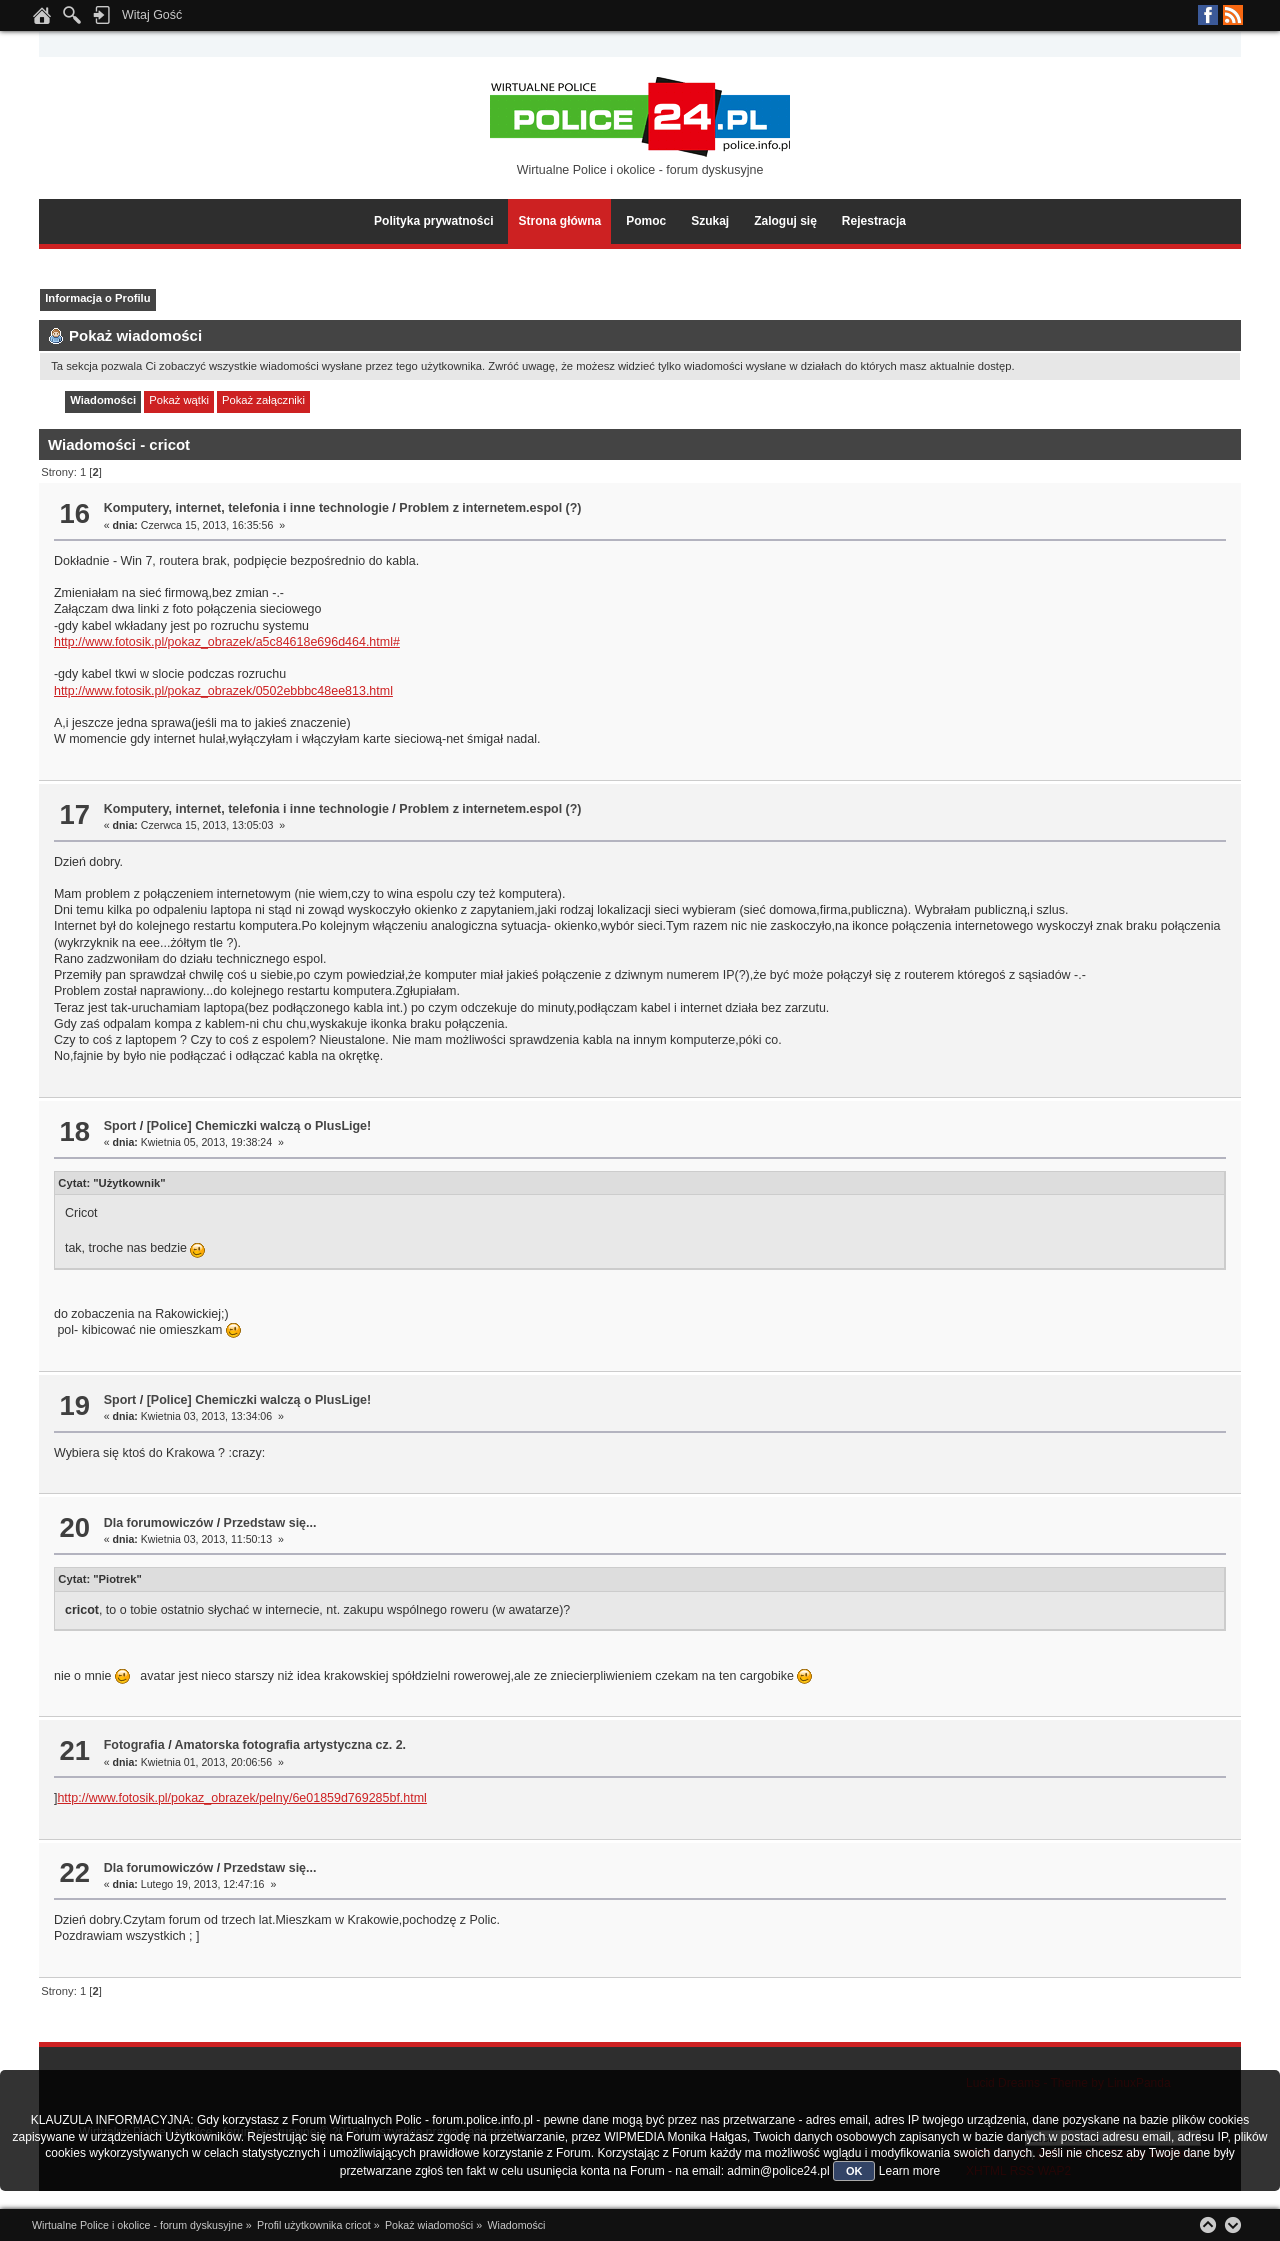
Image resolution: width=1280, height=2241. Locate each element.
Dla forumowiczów (158, 1523)
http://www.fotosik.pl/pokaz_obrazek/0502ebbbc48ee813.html (223, 691)
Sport (120, 1126)
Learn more (909, 2171)
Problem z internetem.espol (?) (490, 508)
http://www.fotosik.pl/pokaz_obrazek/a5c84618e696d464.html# (227, 642)
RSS (1233, 15)
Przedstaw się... (270, 1523)
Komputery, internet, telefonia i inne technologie (246, 508)
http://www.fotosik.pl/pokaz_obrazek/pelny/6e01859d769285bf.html (241, 1798)
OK (854, 2171)
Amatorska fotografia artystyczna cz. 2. (290, 1745)
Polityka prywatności (433, 221)
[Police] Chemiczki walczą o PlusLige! (259, 1126)
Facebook (1208, 15)
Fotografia (134, 1745)
